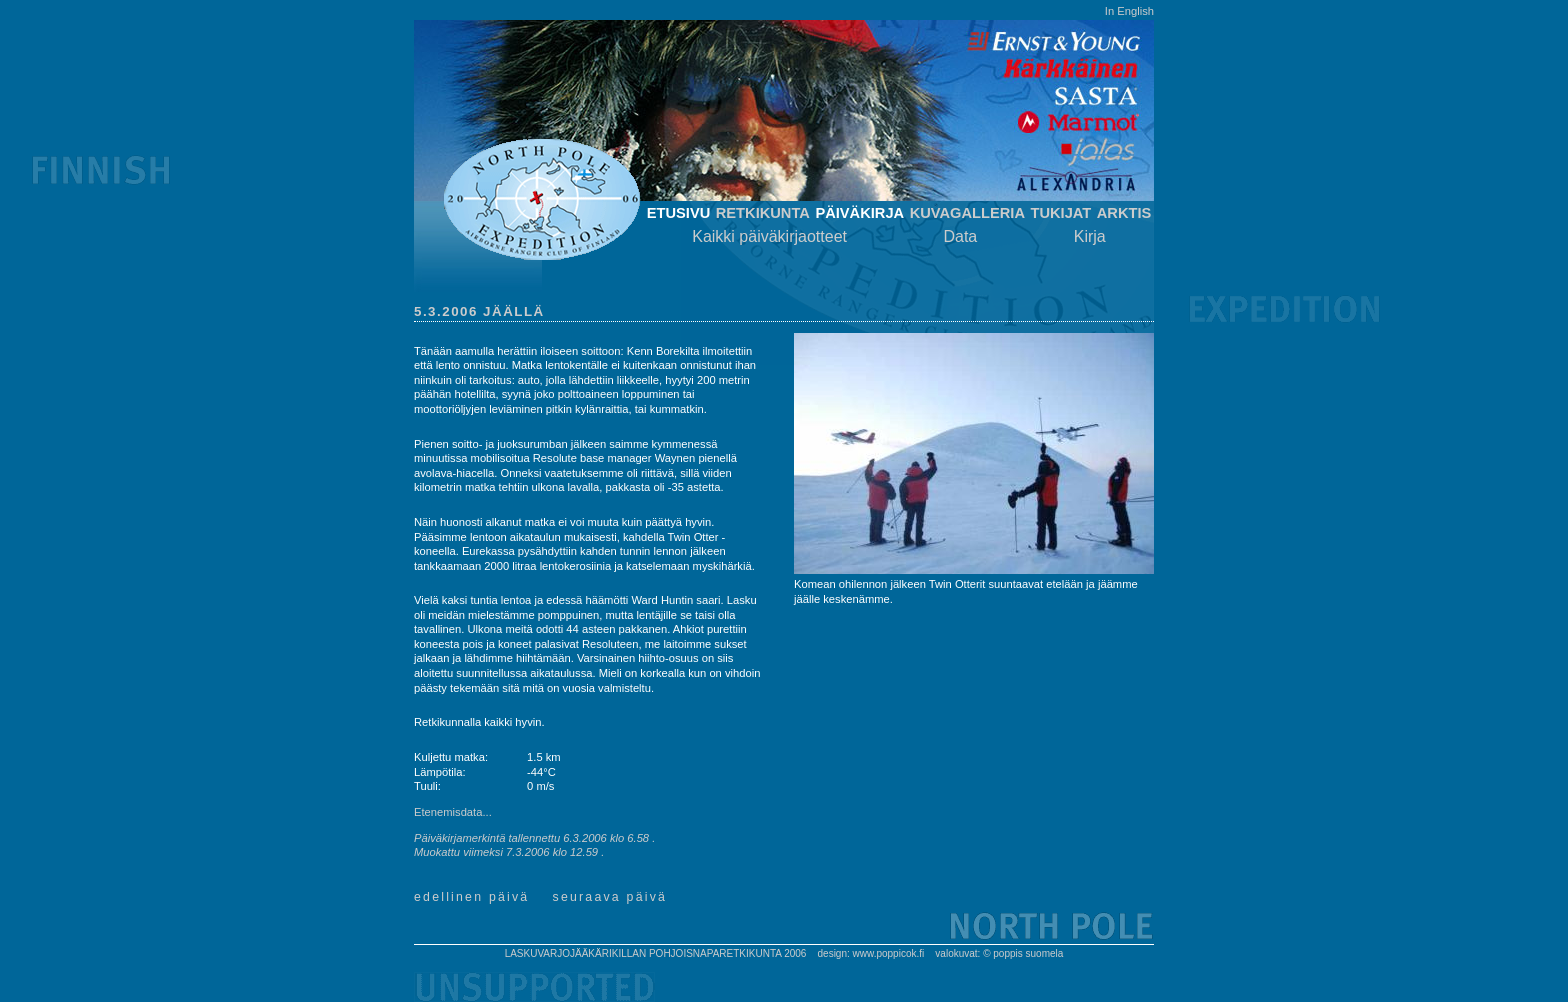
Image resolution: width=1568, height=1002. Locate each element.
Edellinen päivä (471, 897)
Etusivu (679, 213)
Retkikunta (763, 213)
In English (1129, 11)
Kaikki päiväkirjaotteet (769, 236)
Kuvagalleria (967, 213)
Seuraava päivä (610, 897)
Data (960, 236)
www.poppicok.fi (889, 953)
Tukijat (1060, 213)
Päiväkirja (859, 213)
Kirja (1090, 236)
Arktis (1124, 213)
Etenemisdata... (453, 812)
